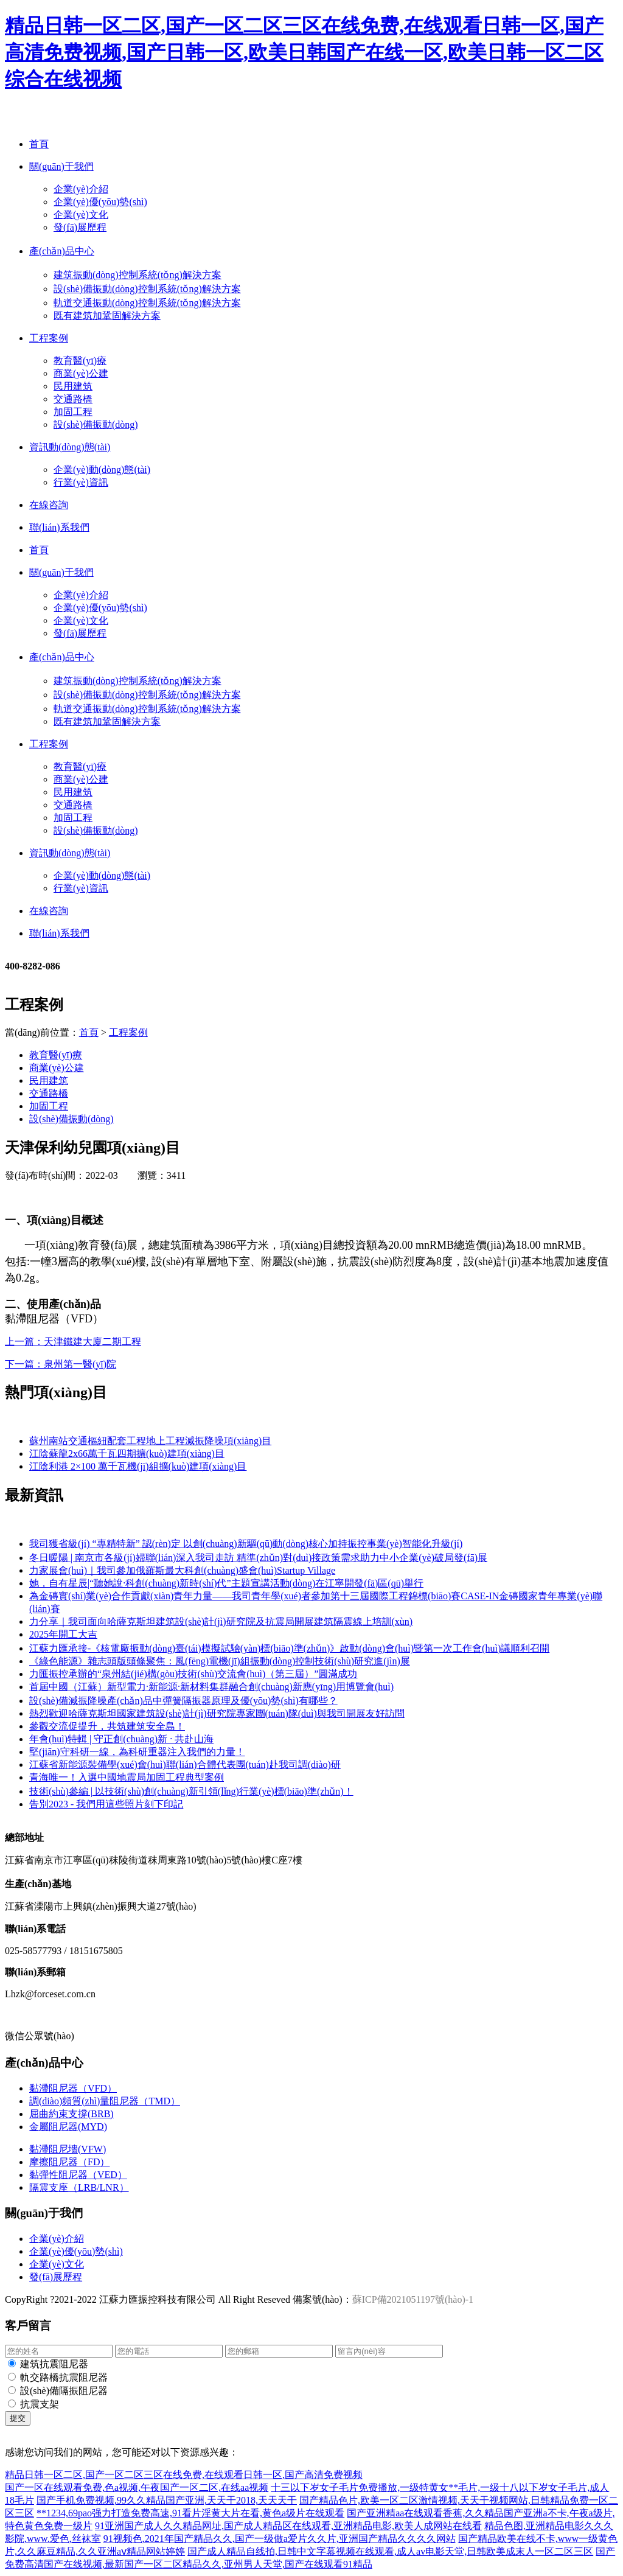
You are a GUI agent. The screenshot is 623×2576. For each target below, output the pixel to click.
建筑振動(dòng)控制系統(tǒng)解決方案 (137, 275)
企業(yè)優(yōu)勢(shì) (100, 202)
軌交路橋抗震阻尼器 (64, 2377)
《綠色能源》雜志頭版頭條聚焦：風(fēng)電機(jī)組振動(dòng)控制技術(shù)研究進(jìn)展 (219, 1661)
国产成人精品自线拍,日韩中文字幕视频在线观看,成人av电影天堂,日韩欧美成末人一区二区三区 (390, 2551)
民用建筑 (73, 386)
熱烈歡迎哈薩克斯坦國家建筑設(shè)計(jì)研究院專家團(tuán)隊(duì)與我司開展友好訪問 (217, 1713)
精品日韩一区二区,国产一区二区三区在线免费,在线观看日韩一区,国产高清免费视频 (184, 2475)
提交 (18, 2418)
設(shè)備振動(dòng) (96, 424)
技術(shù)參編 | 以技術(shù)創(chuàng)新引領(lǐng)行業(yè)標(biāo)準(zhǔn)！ (191, 1791)
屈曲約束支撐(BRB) (71, 2114)
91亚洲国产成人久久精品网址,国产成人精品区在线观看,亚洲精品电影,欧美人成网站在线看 (288, 2526)
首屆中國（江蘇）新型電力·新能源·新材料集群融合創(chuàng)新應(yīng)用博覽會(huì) (211, 1686)
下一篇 (60, 1364)
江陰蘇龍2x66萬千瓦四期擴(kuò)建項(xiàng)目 (126, 1453)
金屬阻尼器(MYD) (68, 2126)
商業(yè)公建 (81, 373)
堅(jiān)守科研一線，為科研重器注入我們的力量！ (137, 1752)
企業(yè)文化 (81, 214)
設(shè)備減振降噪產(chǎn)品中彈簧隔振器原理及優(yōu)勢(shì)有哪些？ (183, 1700)
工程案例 (128, 1032)
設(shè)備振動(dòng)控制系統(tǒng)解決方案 (147, 289)
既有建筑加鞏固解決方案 (107, 315)
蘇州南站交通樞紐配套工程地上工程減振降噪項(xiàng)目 (150, 1441)
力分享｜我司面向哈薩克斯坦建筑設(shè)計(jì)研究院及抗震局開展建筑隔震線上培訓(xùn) (220, 1621)
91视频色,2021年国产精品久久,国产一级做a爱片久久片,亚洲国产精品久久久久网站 (279, 2538)
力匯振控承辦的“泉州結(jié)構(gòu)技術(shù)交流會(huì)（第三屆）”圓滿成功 (193, 1674)
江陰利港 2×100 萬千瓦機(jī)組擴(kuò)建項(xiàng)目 (137, 1466)
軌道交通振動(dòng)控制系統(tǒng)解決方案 (147, 303)
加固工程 (73, 412)
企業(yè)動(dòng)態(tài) (102, 469)
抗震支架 (39, 2404)
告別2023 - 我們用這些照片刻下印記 (106, 1804)
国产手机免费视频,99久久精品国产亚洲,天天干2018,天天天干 (167, 2500)
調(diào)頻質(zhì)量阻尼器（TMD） (104, 2101)
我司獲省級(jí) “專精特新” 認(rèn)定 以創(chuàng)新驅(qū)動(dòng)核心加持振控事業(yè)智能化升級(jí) (245, 1543)
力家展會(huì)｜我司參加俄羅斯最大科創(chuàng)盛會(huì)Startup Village (182, 1570)
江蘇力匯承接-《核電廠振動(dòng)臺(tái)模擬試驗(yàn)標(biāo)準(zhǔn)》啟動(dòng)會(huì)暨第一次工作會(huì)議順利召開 (289, 1648)
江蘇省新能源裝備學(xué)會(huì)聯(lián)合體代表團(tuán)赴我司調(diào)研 (185, 1764)
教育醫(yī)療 (80, 360)
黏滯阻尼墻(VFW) (67, 2149)
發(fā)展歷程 (80, 227)
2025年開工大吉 (63, 1634)
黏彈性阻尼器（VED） (78, 2174)
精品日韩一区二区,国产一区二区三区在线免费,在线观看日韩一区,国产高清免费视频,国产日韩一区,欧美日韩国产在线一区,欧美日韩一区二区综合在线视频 (304, 52)
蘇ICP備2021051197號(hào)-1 (412, 2299)
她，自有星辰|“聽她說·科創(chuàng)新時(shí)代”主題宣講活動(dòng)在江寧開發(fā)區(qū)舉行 (226, 1583)
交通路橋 (73, 399)
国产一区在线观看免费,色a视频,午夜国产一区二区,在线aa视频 (136, 2487)
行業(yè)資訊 (81, 482)
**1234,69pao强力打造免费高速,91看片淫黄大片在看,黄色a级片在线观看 (190, 2513)
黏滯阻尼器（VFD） (73, 2088)
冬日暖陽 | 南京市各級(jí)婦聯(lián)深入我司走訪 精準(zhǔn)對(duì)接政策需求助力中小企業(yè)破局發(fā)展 (258, 1557)
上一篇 (73, 1341)
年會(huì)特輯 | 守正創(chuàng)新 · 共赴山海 (121, 1739)
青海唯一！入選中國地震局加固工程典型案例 (126, 1777)
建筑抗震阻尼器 (54, 2364)
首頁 (89, 1032)
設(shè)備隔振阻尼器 (64, 2391)
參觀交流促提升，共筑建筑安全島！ (107, 1726)
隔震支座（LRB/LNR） (79, 2187)
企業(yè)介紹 (81, 189)
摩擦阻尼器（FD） (69, 2162)
